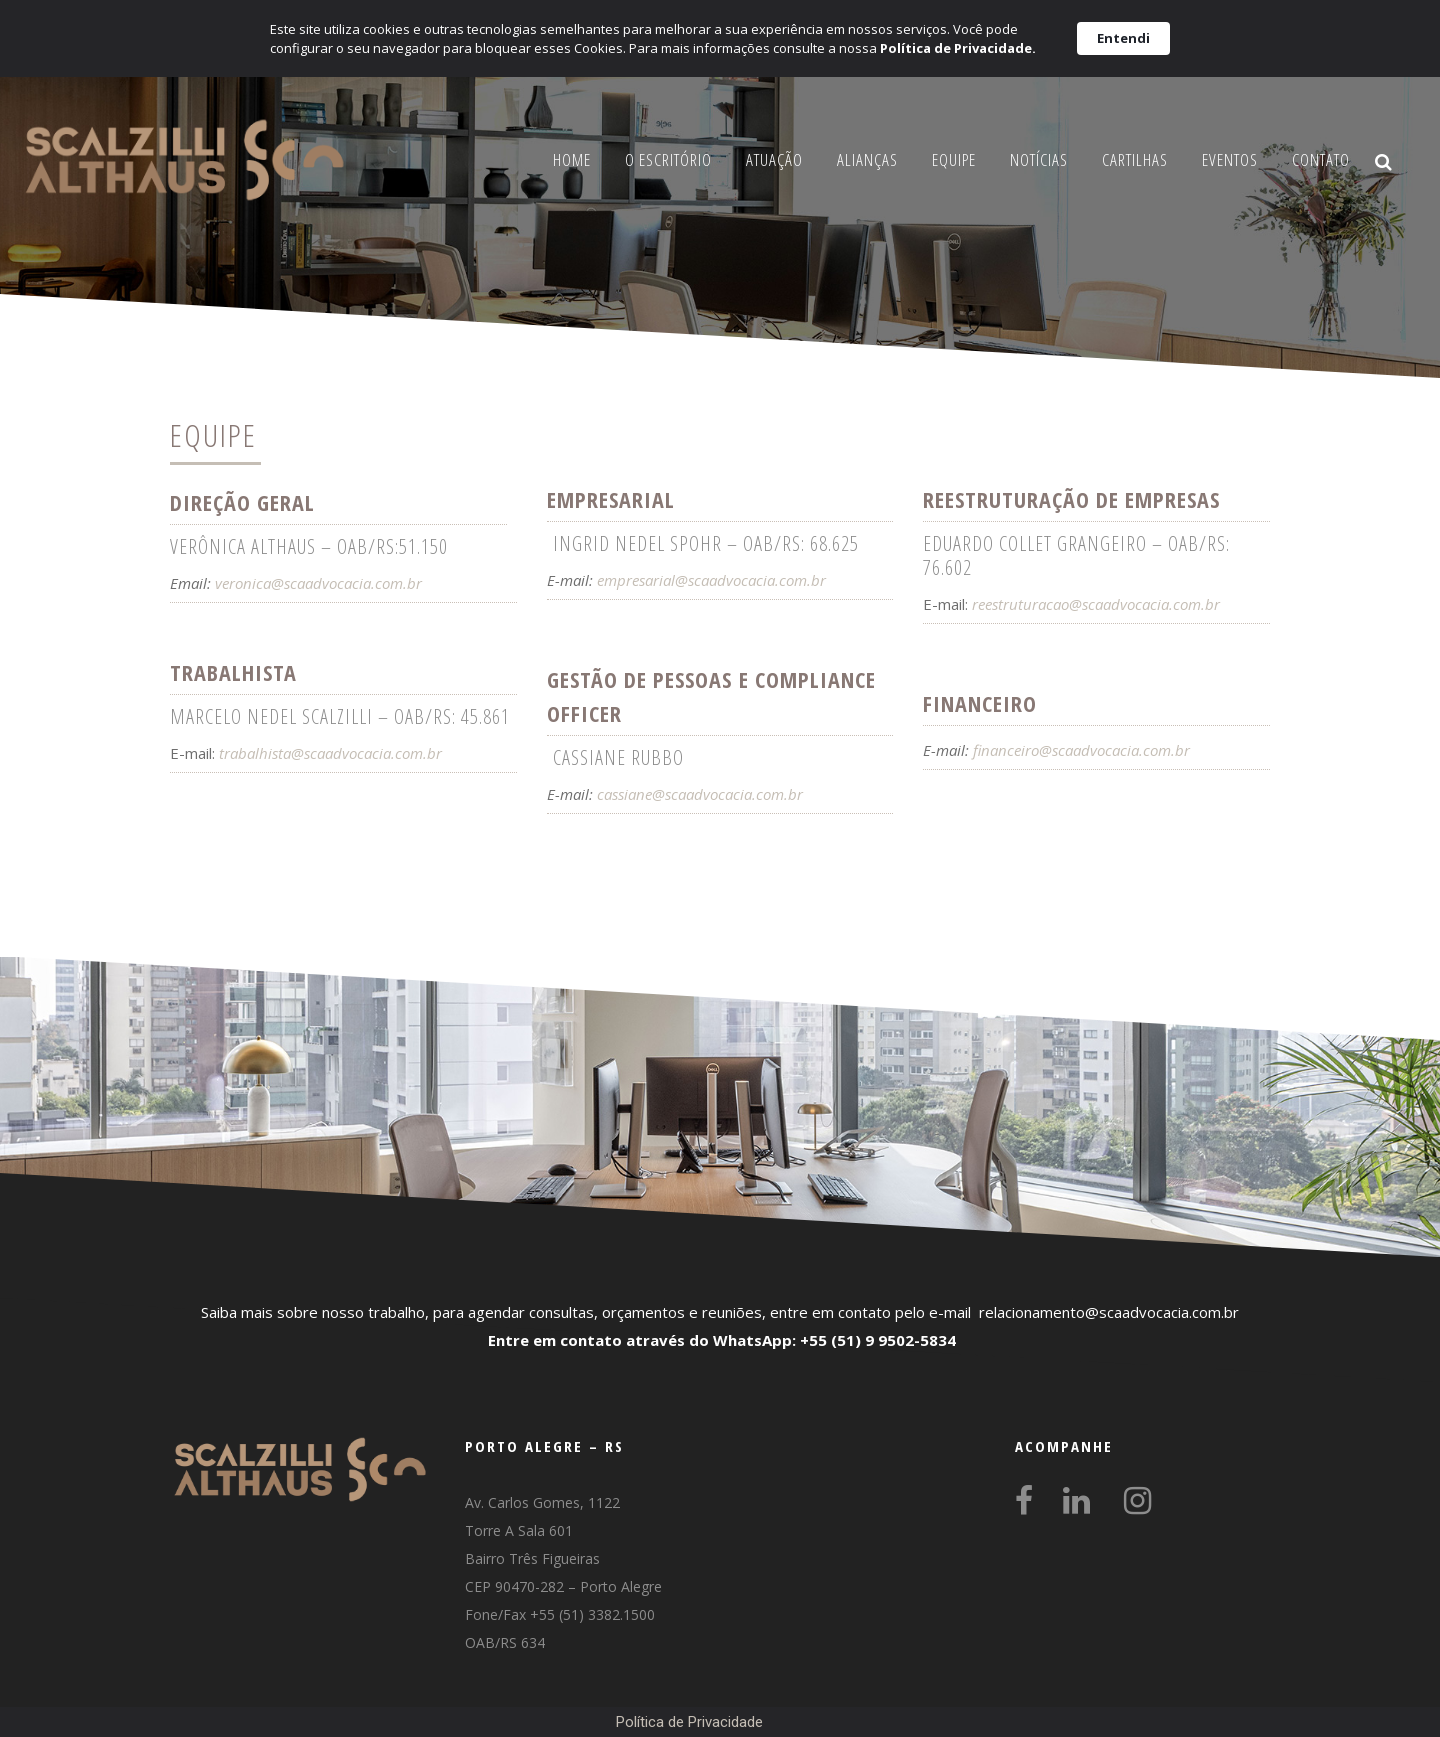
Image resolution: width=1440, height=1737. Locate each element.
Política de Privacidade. (958, 48)
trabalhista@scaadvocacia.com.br (330, 753)
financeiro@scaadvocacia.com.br (1079, 750)
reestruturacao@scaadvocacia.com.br (1096, 604)
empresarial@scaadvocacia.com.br (711, 580)
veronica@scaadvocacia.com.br (318, 583)
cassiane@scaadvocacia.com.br (700, 794)
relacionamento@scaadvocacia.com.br (1109, 1312)
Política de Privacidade (689, 1722)
